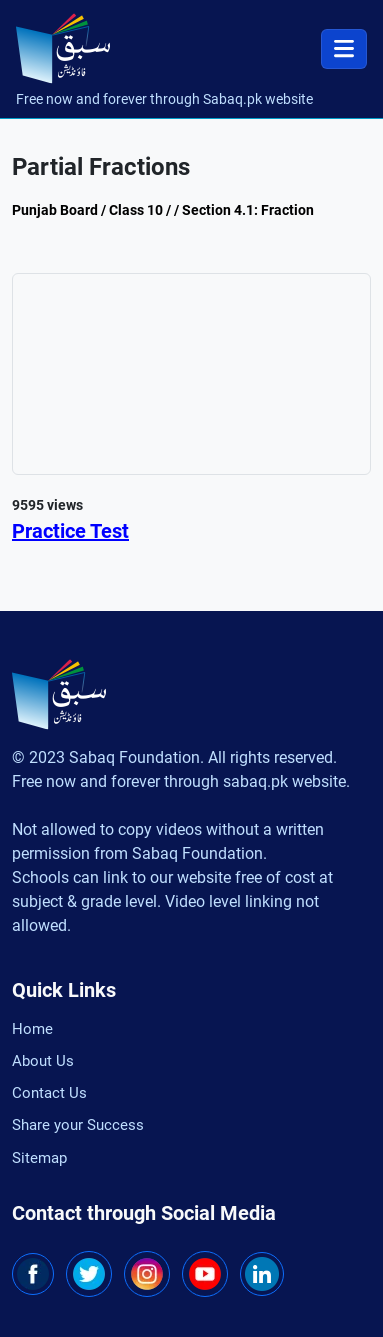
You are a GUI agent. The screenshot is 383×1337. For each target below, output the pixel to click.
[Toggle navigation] (344, 49)
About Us (43, 1060)
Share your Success (78, 1125)
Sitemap (39, 1158)
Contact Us (49, 1093)
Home (32, 1028)
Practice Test (70, 531)
